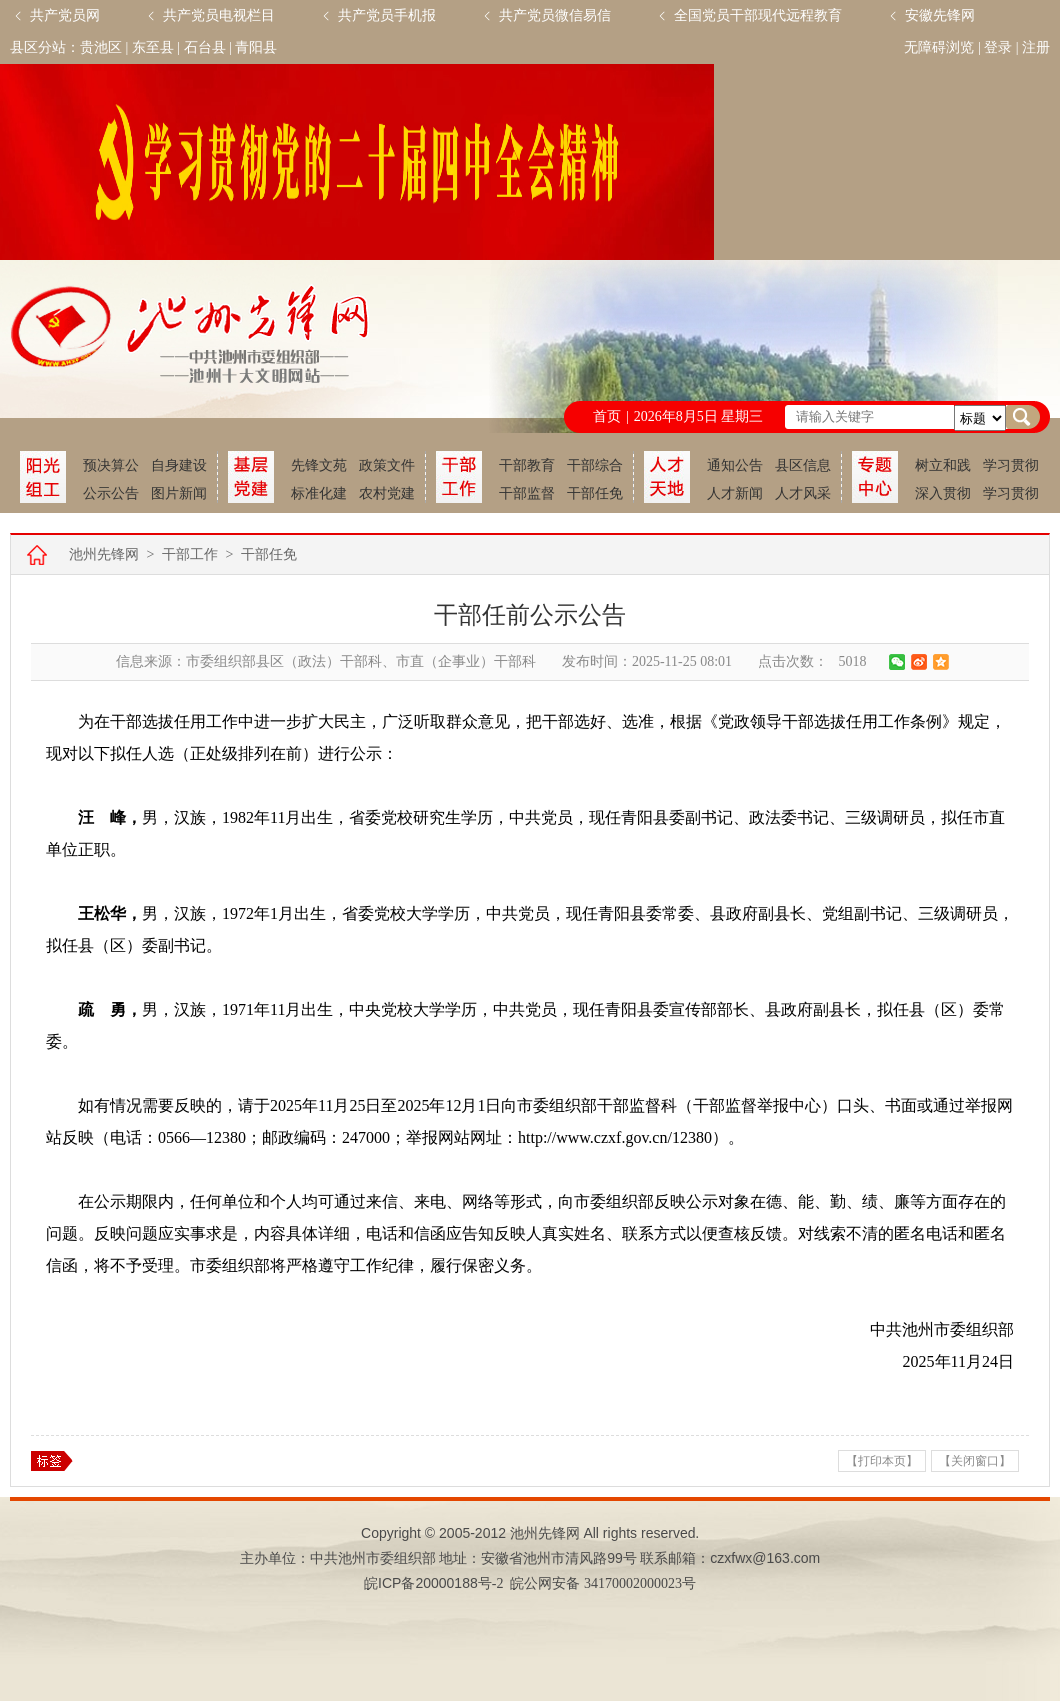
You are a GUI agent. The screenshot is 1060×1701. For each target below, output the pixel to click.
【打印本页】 (882, 1461)
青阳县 (256, 47)
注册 (1036, 47)
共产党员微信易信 (555, 15)
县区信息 (803, 465)
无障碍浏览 (939, 47)
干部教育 (527, 465)
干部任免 (595, 493)
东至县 (153, 47)
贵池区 (101, 47)
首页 (607, 416)
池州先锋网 (104, 554)
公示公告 (111, 493)
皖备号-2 (433, 1583)
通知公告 (735, 465)
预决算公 (111, 465)
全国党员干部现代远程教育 (758, 15)
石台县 (205, 47)
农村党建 (387, 493)
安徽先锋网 (940, 15)
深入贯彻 (943, 493)
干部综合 (595, 465)
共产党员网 (65, 15)
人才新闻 (735, 493)
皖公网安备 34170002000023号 (603, 1583)
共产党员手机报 (387, 15)
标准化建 (319, 493)
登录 (998, 47)
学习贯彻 (1011, 465)
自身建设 (179, 465)
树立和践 (943, 465)
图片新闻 (179, 493)
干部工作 (190, 554)
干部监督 (527, 493)
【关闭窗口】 (975, 1461)
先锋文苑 (319, 465)
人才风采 (803, 493)
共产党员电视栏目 (219, 15)
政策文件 (387, 465)
